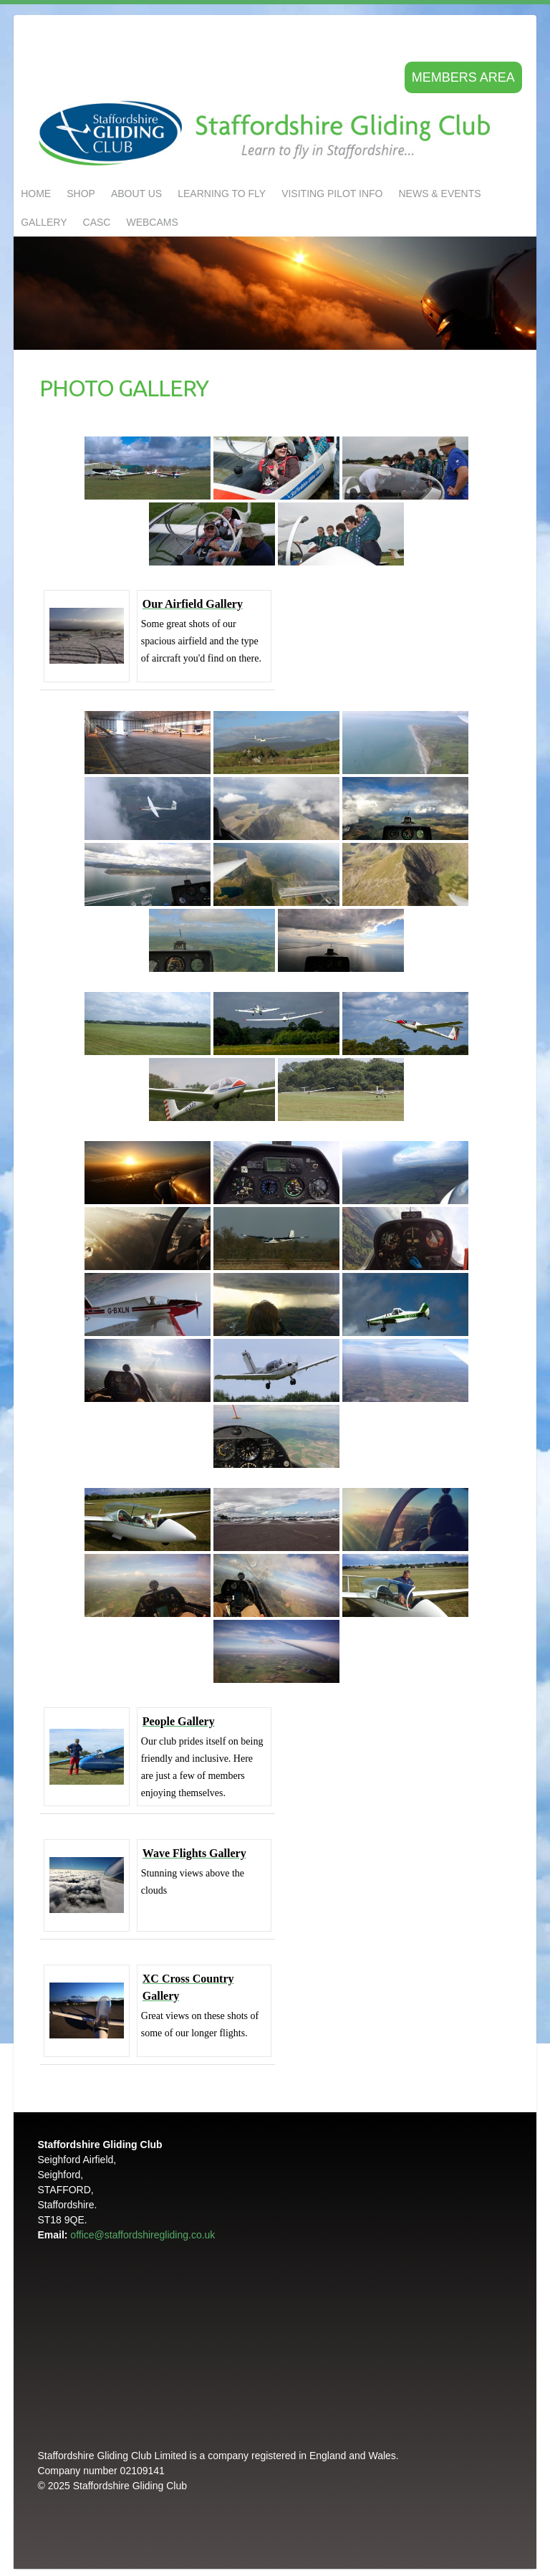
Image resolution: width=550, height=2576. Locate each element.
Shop (81, 193)
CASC (97, 222)
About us (136, 193)
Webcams (152, 222)
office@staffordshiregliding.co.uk (142, 2235)
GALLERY (44, 222)
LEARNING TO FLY (222, 193)
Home (36, 193)
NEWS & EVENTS (439, 193)
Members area (463, 77)
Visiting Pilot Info (331, 193)
